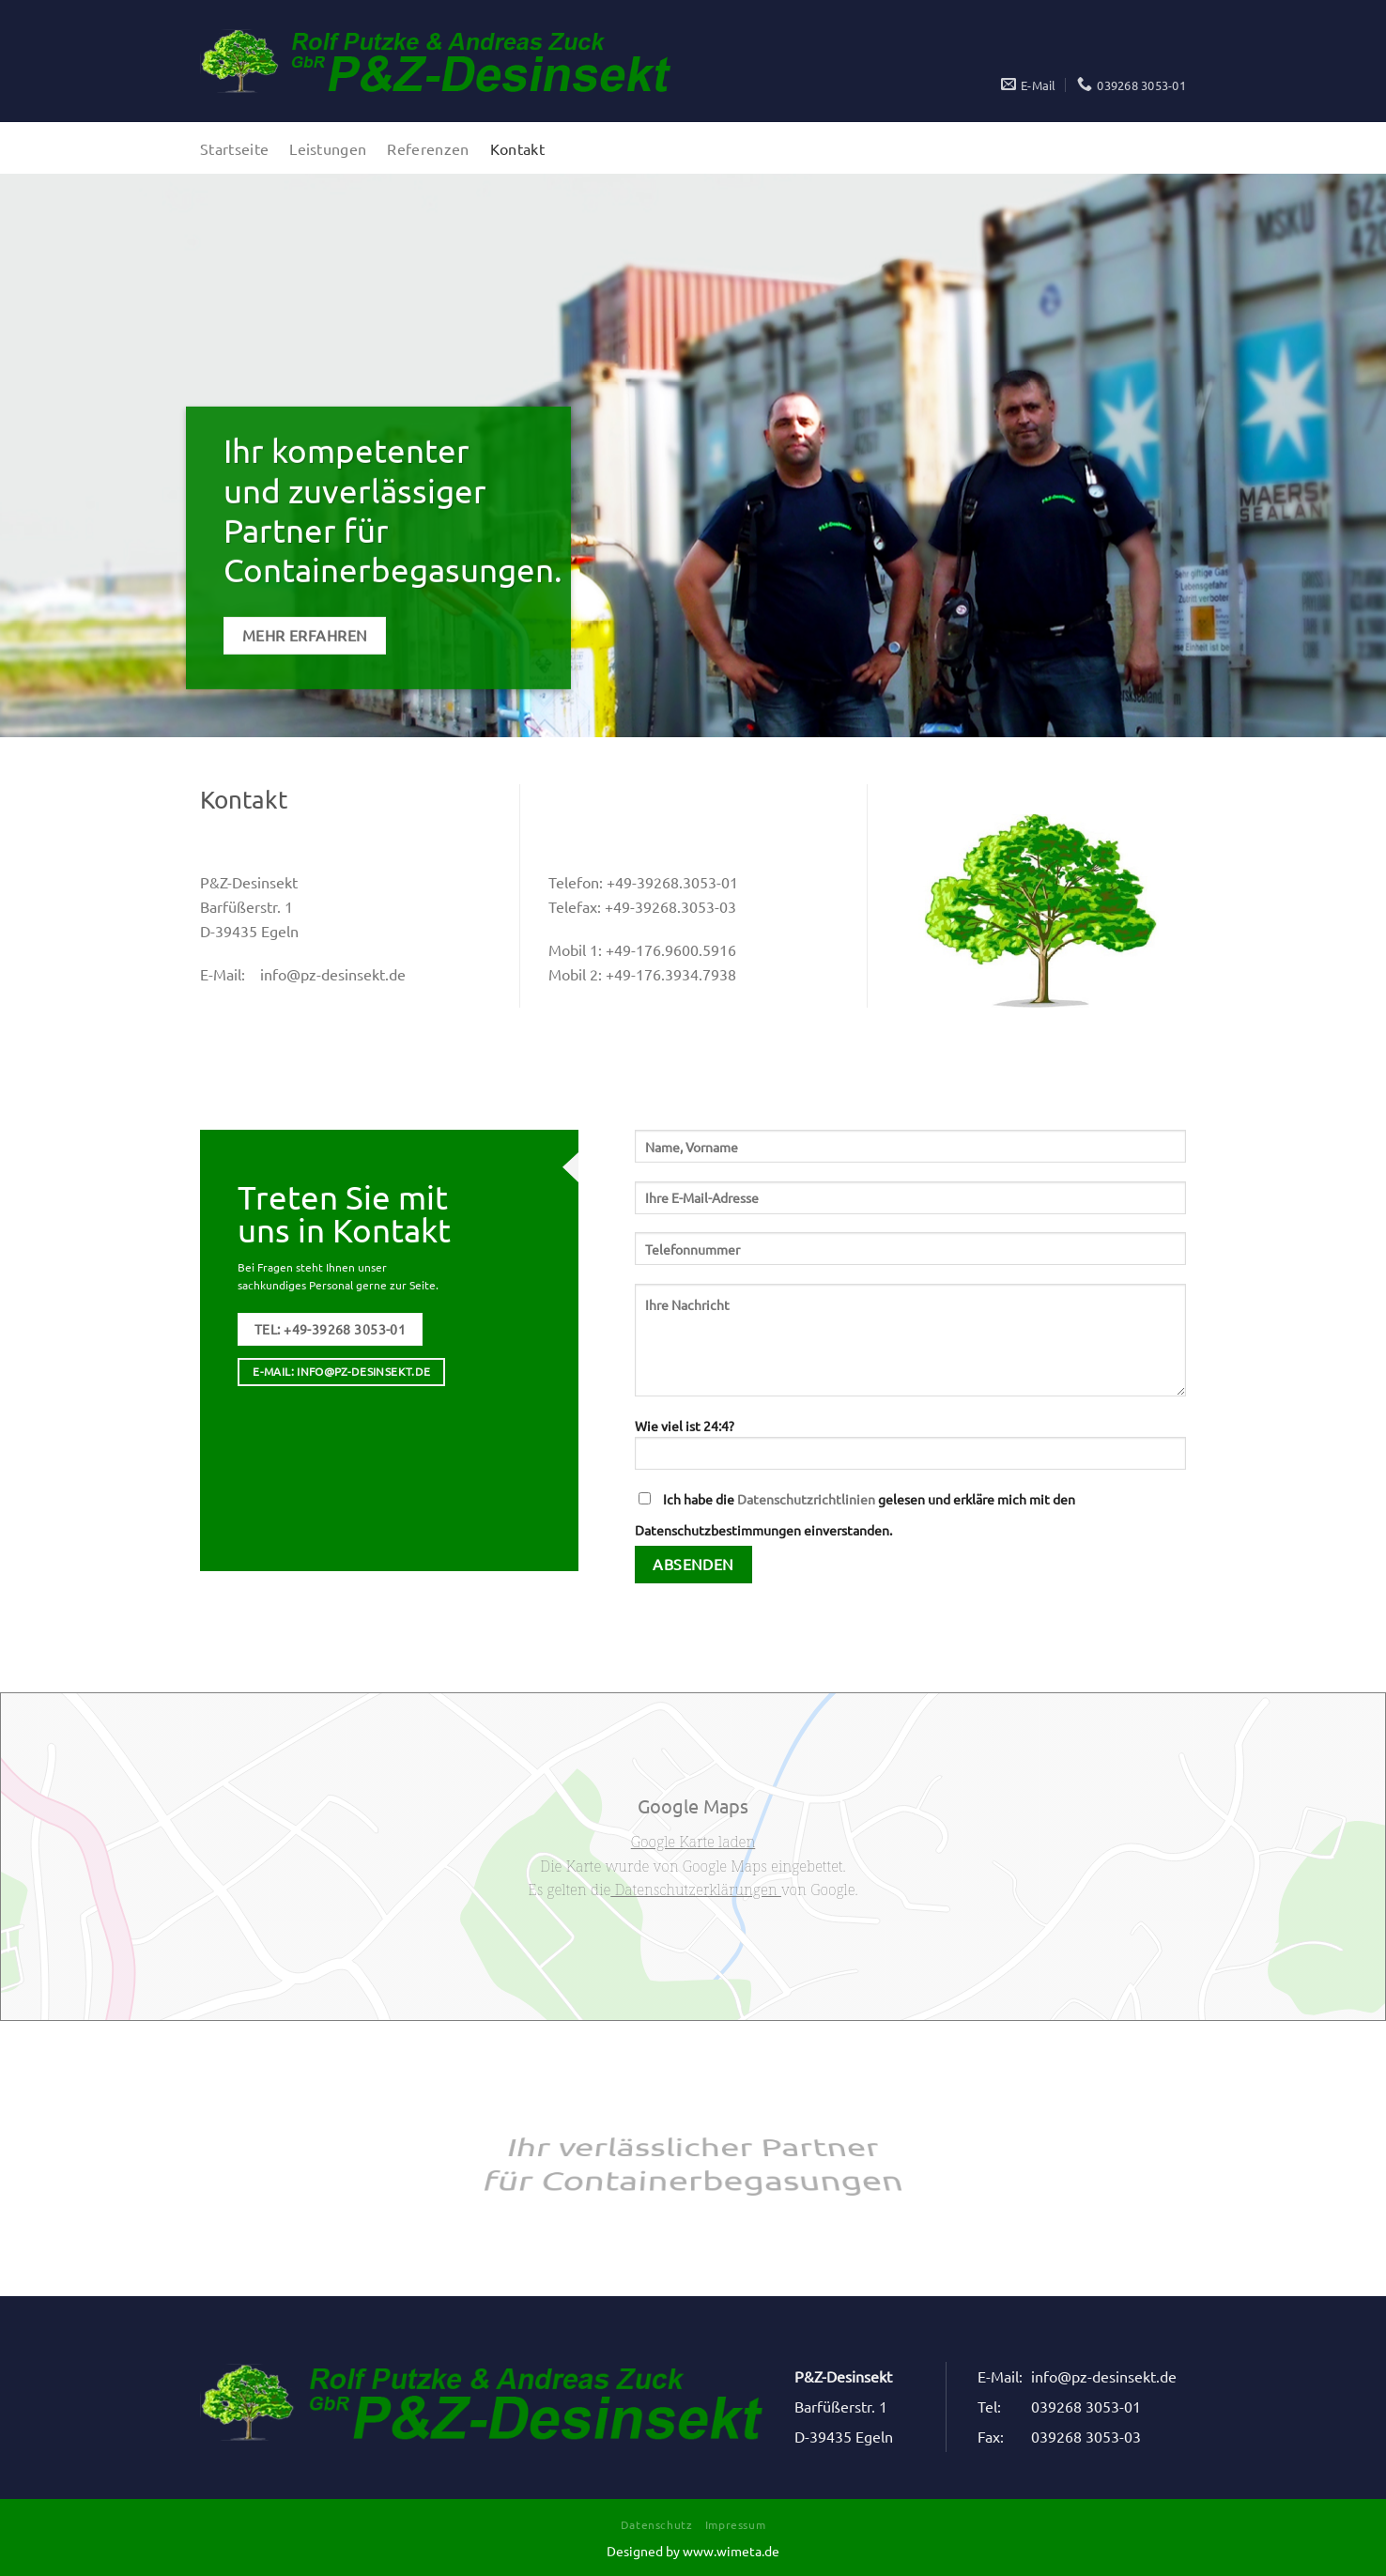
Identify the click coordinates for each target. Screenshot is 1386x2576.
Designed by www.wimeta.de (693, 2550)
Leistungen (327, 148)
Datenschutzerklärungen (695, 1889)
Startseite (234, 148)
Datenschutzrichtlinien (806, 1498)
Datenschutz (657, 2524)
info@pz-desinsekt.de (333, 973)
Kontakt (517, 148)
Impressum (735, 2524)
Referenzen (428, 148)
